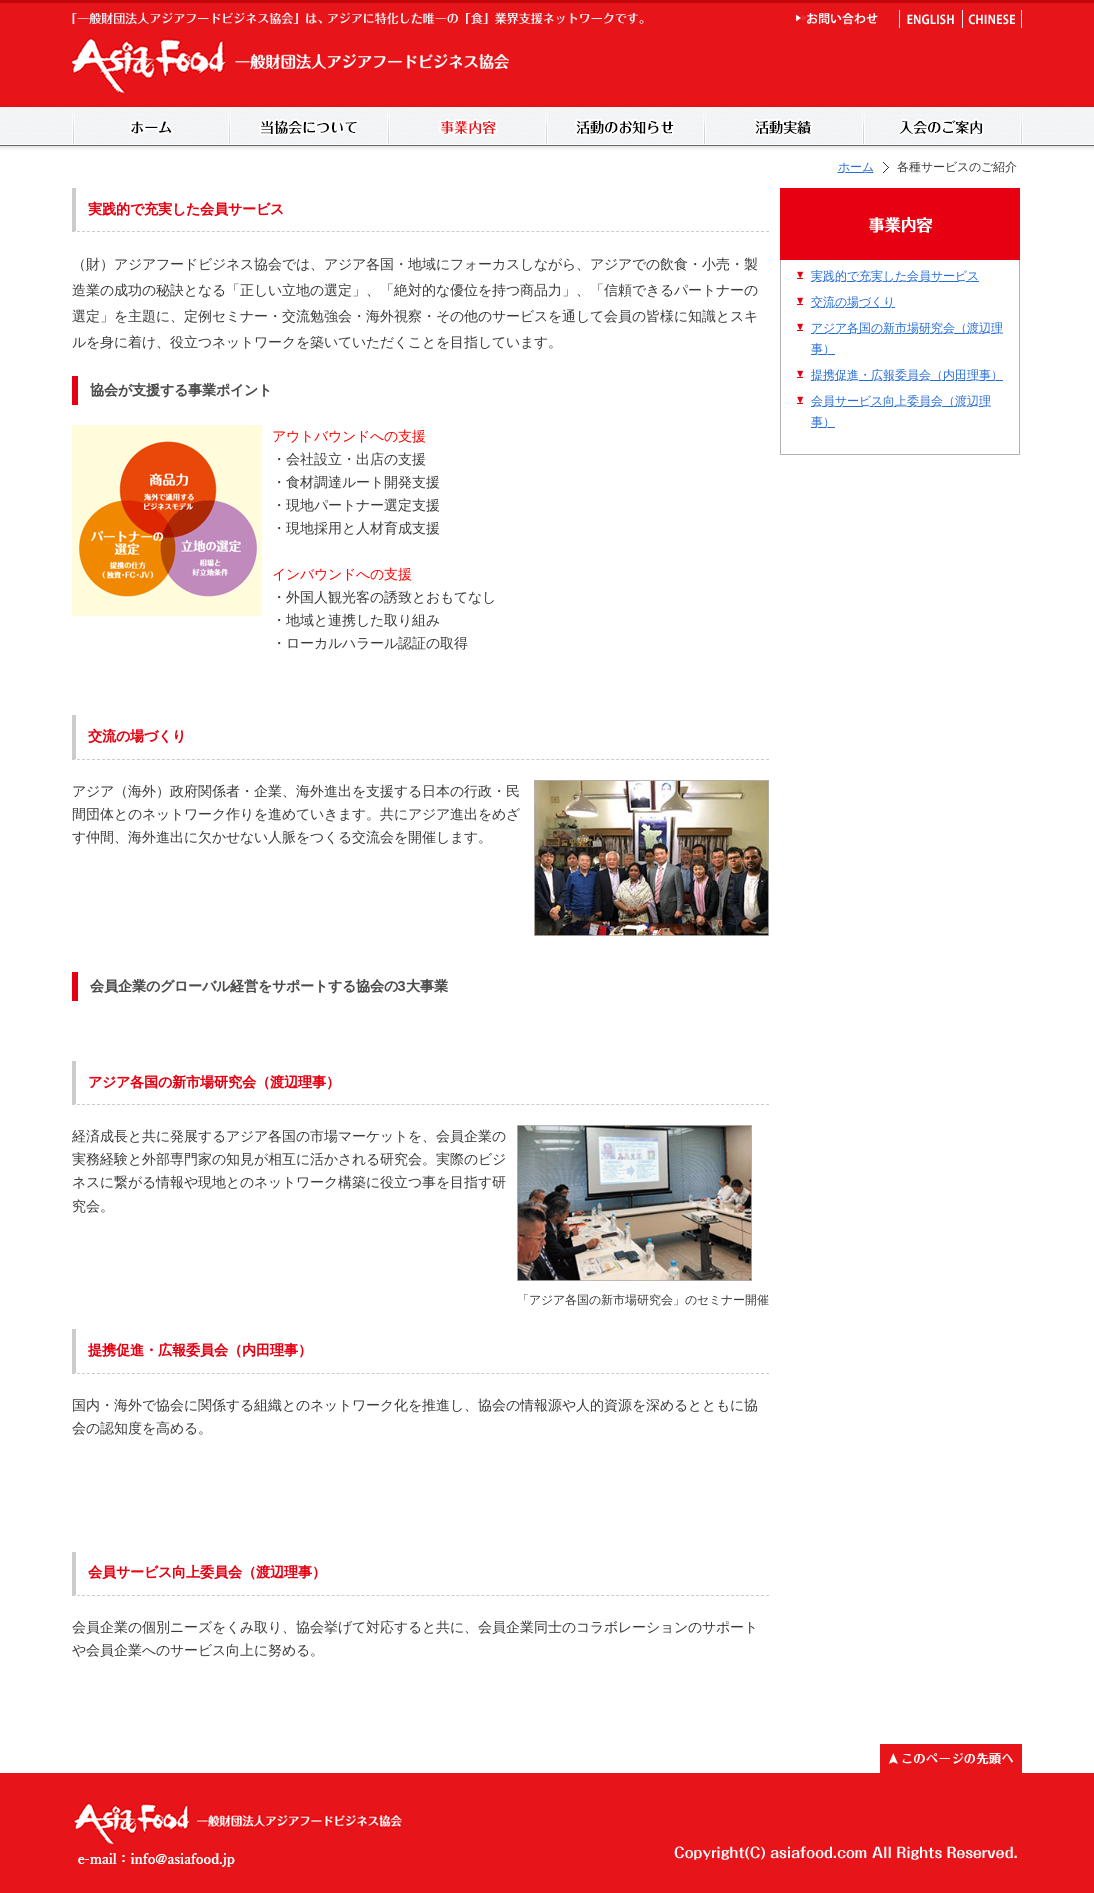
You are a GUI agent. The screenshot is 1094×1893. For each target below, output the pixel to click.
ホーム (856, 167)
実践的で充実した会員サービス (895, 275)
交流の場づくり (853, 301)
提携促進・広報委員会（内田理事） (907, 374)
